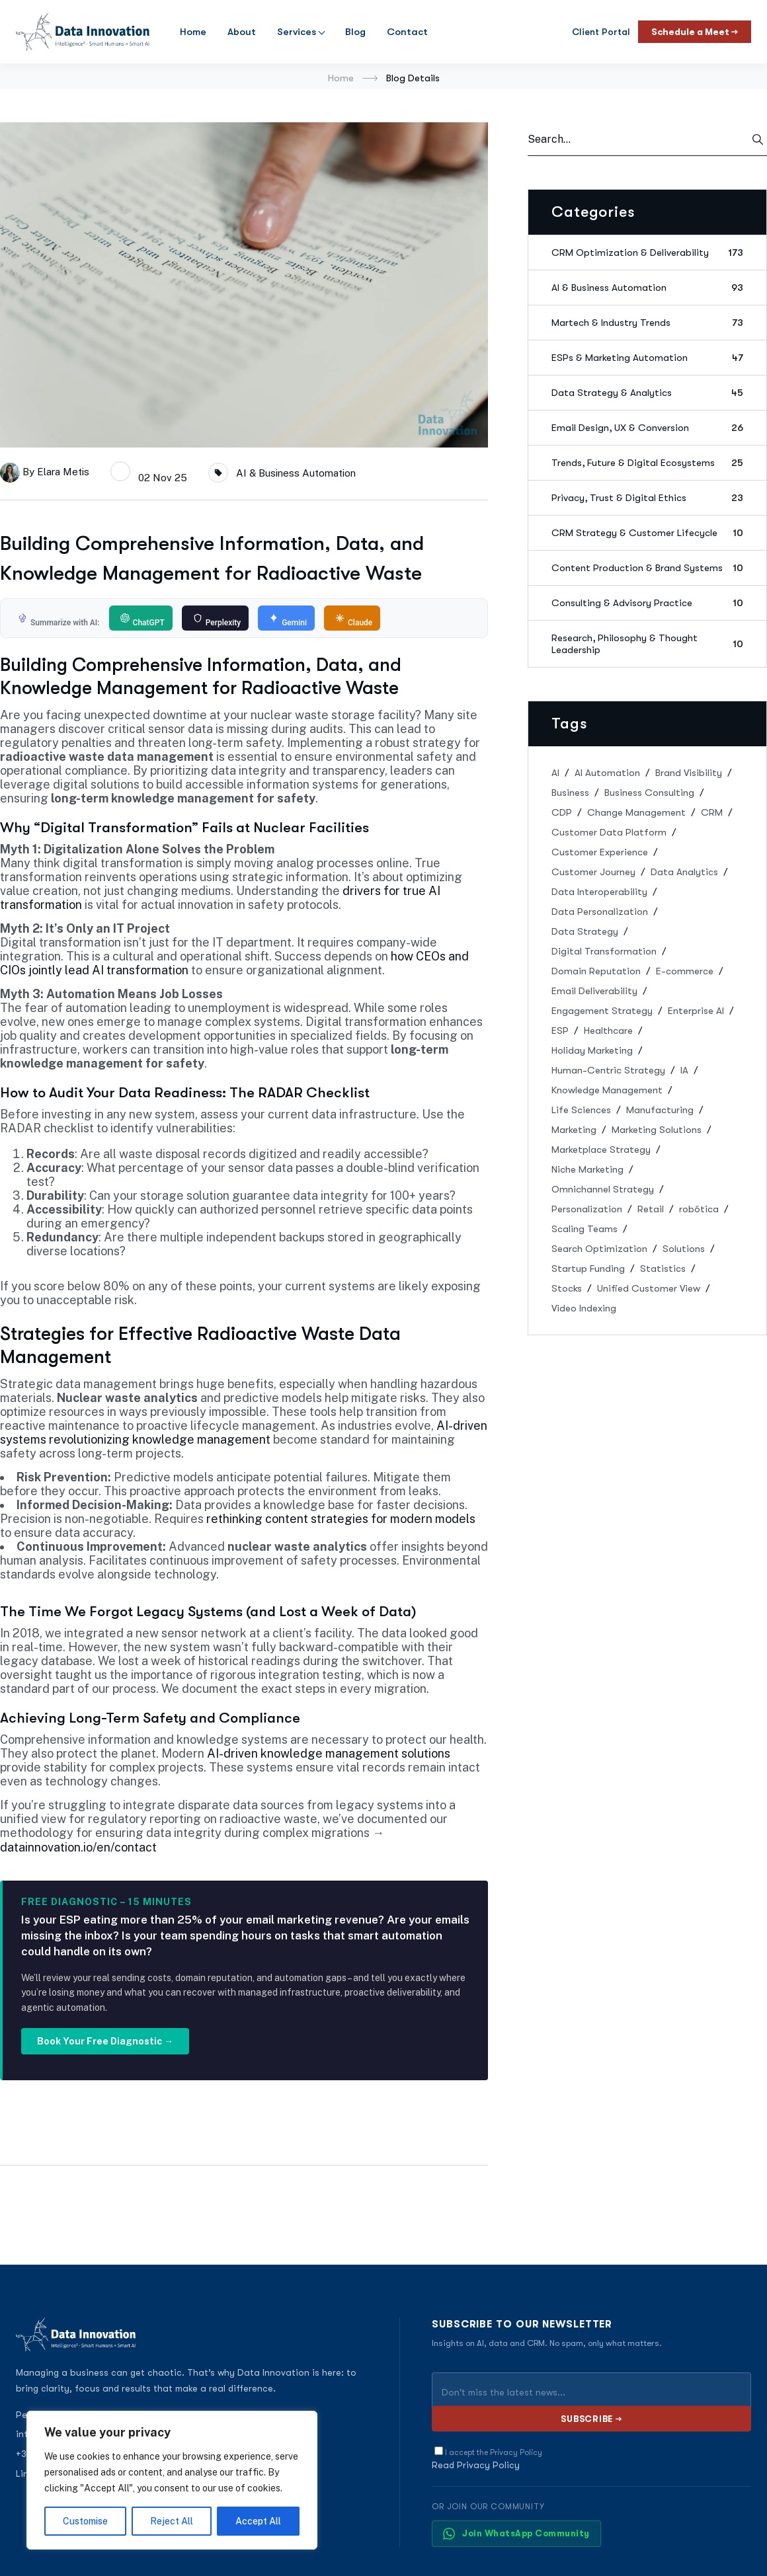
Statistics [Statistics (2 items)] (663, 1268)
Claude (353, 620)
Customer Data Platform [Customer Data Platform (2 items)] (608, 832)
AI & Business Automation (296, 473)
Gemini (288, 620)
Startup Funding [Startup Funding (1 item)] (588, 1268)
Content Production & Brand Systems (647, 568)
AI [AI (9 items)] (555, 773)
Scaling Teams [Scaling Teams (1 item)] (584, 1229)
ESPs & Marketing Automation (647, 358)
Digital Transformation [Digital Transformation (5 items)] (604, 951)
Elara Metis (63, 471)
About (241, 32)
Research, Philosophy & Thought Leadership (647, 644)
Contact (407, 32)
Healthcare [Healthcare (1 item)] (608, 1030)
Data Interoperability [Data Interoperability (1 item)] (599, 892)
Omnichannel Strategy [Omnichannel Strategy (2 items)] (602, 1189)
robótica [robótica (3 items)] (699, 1209)
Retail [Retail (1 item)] (650, 1209)
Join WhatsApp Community (516, 2534)
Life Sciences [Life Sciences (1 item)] (581, 1110)
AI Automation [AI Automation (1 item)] (607, 773)
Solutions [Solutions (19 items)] (684, 1249)
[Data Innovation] (82, 32)
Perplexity (217, 620)
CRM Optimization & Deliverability (647, 252)
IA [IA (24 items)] (684, 1070)
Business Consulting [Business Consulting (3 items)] (649, 793)
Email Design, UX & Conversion (647, 428)
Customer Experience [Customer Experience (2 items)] (599, 852)
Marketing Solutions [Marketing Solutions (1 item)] (657, 1130)
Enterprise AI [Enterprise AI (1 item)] (696, 1011)
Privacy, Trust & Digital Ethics (647, 498)
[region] (171, 2480)
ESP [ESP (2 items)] (560, 1030)
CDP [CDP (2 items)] (561, 812)
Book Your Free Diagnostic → (105, 2041)
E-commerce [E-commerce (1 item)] (684, 971)
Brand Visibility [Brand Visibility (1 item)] (688, 773)
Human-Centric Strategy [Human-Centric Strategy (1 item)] (608, 1070)
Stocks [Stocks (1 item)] (566, 1288)
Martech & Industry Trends (647, 323)
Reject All (171, 2521)
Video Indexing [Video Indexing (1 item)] (583, 1308)
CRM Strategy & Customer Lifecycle (647, 533)
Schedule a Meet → (694, 31)
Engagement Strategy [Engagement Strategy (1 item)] (602, 1011)
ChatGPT (142, 620)
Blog (355, 32)
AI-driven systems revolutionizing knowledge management (243, 1432)
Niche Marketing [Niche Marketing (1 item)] (587, 1169)
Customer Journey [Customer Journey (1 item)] (593, 872)
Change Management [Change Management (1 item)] (636, 812)
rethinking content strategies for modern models (340, 1519)
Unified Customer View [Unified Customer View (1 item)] (648, 1288)
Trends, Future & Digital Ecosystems (647, 463)
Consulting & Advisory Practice (647, 603)
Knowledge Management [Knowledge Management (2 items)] (607, 1090)
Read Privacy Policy (476, 2465)
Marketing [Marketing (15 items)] (573, 1130)
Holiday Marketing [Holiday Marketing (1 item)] (592, 1050)
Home (193, 32)
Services (296, 32)
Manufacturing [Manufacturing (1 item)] (660, 1110)
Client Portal (601, 31)
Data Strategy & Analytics (647, 393)
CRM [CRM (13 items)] (712, 812)
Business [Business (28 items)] (570, 793)
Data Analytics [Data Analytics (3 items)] (684, 872)
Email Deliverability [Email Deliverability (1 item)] (594, 991)
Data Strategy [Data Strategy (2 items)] (584, 931)
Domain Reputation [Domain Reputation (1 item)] (596, 971)
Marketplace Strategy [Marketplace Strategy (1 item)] (601, 1149)
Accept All (258, 2521)
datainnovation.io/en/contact (78, 1847)
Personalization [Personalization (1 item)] (586, 1209)
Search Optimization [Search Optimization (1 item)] (599, 1249)
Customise (85, 2521)
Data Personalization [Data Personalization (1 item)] (599, 911)
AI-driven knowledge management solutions (328, 1753)
